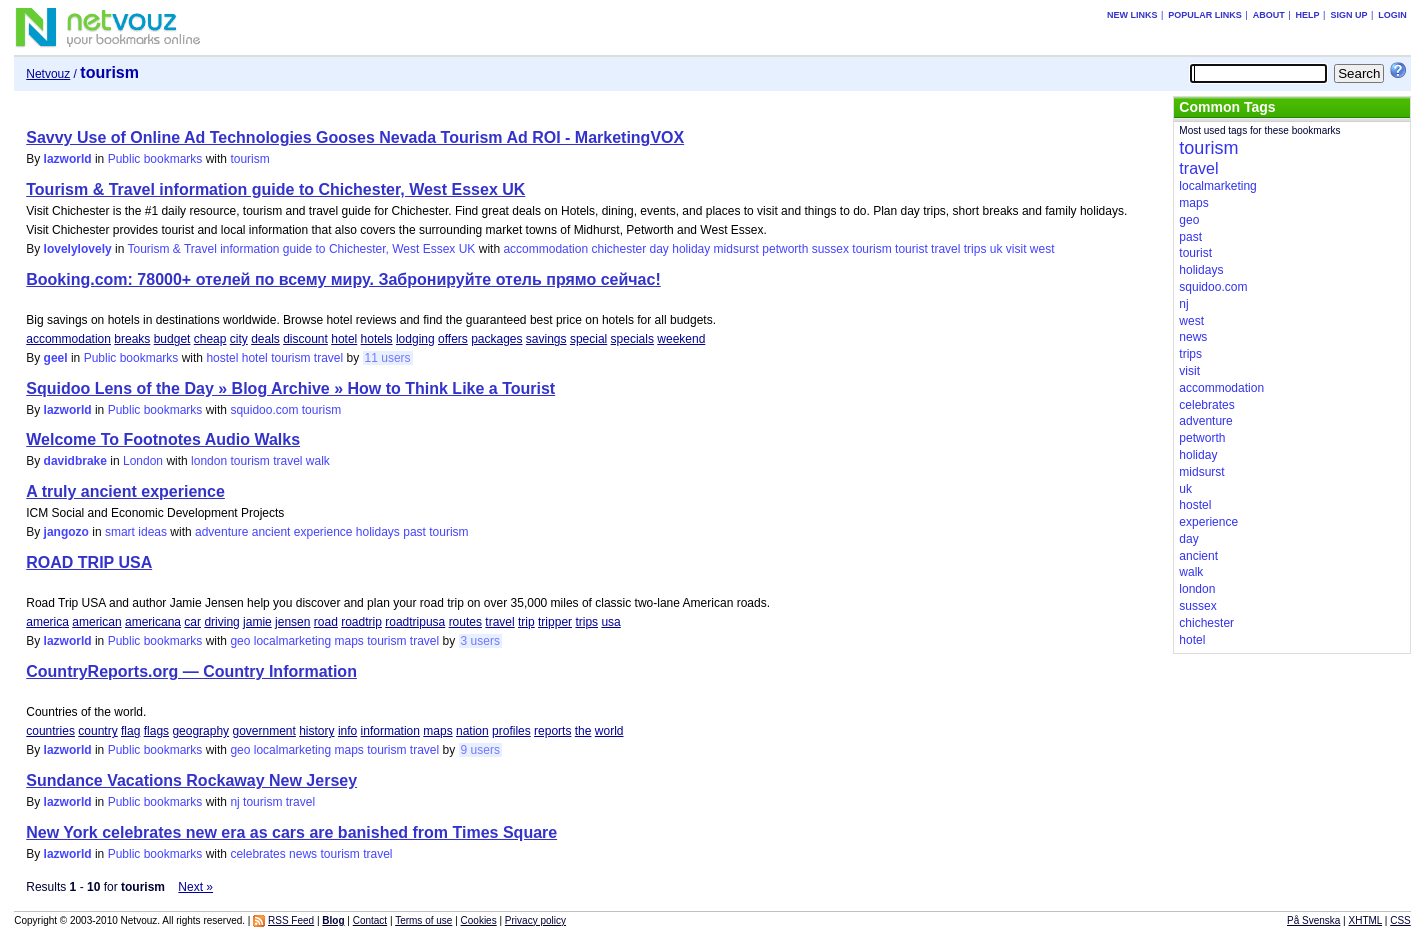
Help (1308, 15)
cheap (210, 339)
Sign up (1348, 15)
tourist (911, 249)
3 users (480, 641)
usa (610, 622)
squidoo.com (264, 410)
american (96, 622)
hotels (377, 339)
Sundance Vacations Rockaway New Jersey (191, 780)
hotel (344, 339)
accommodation (545, 249)
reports (552, 731)
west (1042, 249)
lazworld (68, 159)
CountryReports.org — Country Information (191, 671)
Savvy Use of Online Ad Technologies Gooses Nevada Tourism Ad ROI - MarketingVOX (355, 137)
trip (526, 622)
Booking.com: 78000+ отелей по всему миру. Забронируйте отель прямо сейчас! (343, 279)
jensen (292, 622)
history (316, 731)
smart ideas (136, 532)
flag (130, 731)
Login (1392, 15)
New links (1132, 15)
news (303, 854)
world (609, 731)
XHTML (1366, 920)
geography (200, 731)
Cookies (479, 920)
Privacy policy (535, 920)
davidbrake (75, 461)
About (1269, 15)
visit (1016, 249)
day (659, 249)
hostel (222, 358)
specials (632, 339)
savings (546, 339)
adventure (221, 532)
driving (221, 622)
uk (996, 249)
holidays (378, 532)
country (97, 731)
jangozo (66, 532)
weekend (681, 339)
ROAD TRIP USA (89, 562)
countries (50, 731)
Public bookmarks (155, 159)
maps (348, 641)
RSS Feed (291, 920)
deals (265, 339)
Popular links (1205, 15)
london (209, 461)
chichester (618, 249)
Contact (370, 920)
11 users (388, 358)
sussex (830, 249)
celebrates (257, 854)
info (347, 731)
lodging (415, 339)
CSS (1400, 920)
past (414, 532)
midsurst (736, 249)
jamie (257, 622)
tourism (249, 159)
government (263, 731)
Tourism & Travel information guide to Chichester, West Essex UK (275, 189)
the (583, 731)
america (47, 622)
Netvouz (48, 74)
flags (156, 731)
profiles (511, 731)
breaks (132, 339)
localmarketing (292, 641)
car (192, 622)
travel (945, 249)
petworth (785, 249)
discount (305, 339)
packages (496, 339)
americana (153, 622)
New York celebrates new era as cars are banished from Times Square (291, 832)
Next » (195, 887)
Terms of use (423, 920)
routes (465, 622)
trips (975, 249)
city (239, 339)
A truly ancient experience (125, 491)
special (588, 339)
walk (318, 461)
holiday (691, 249)
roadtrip (361, 622)
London (143, 461)
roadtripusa (415, 622)
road (326, 622)
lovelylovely (78, 249)
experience (323, 532)
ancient (271, 532)
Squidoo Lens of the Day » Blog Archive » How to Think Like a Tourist (290, 388)
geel (56, 358)
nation (472, 731)
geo (240, 641)
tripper (555, 622)
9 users (480, 750)
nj (234, 802)
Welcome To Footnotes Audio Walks (163, 439)
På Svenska (1313, 920)
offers (453, 339)
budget (172, 339)
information (390, 731)
